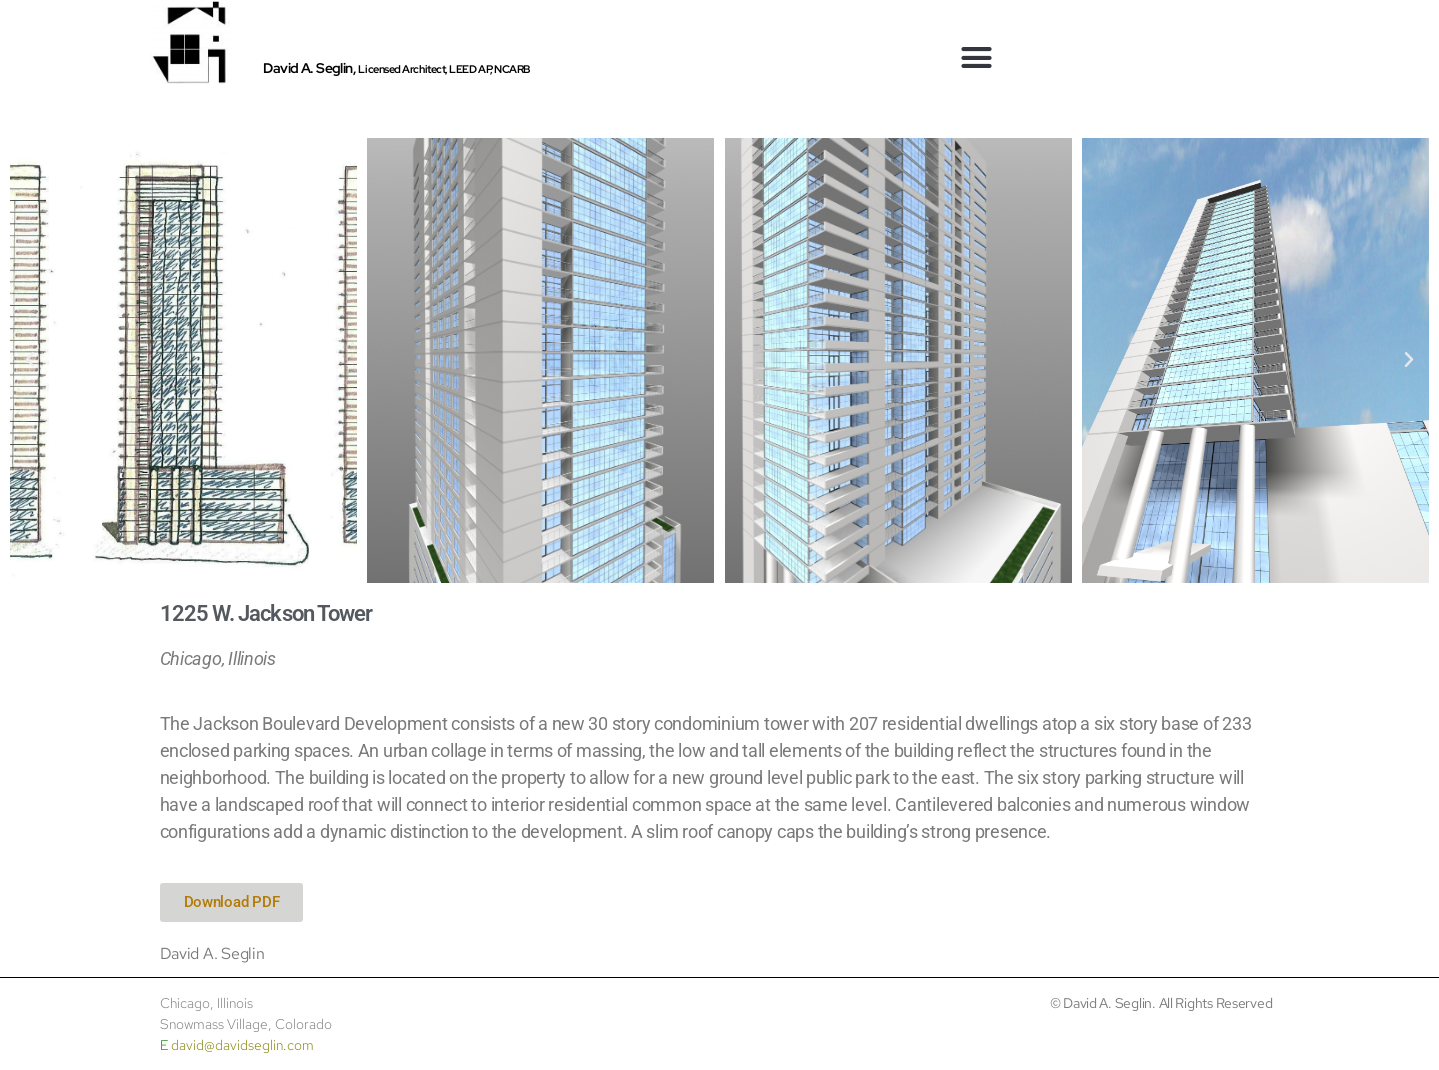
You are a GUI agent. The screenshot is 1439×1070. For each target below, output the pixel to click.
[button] (976, 58)
